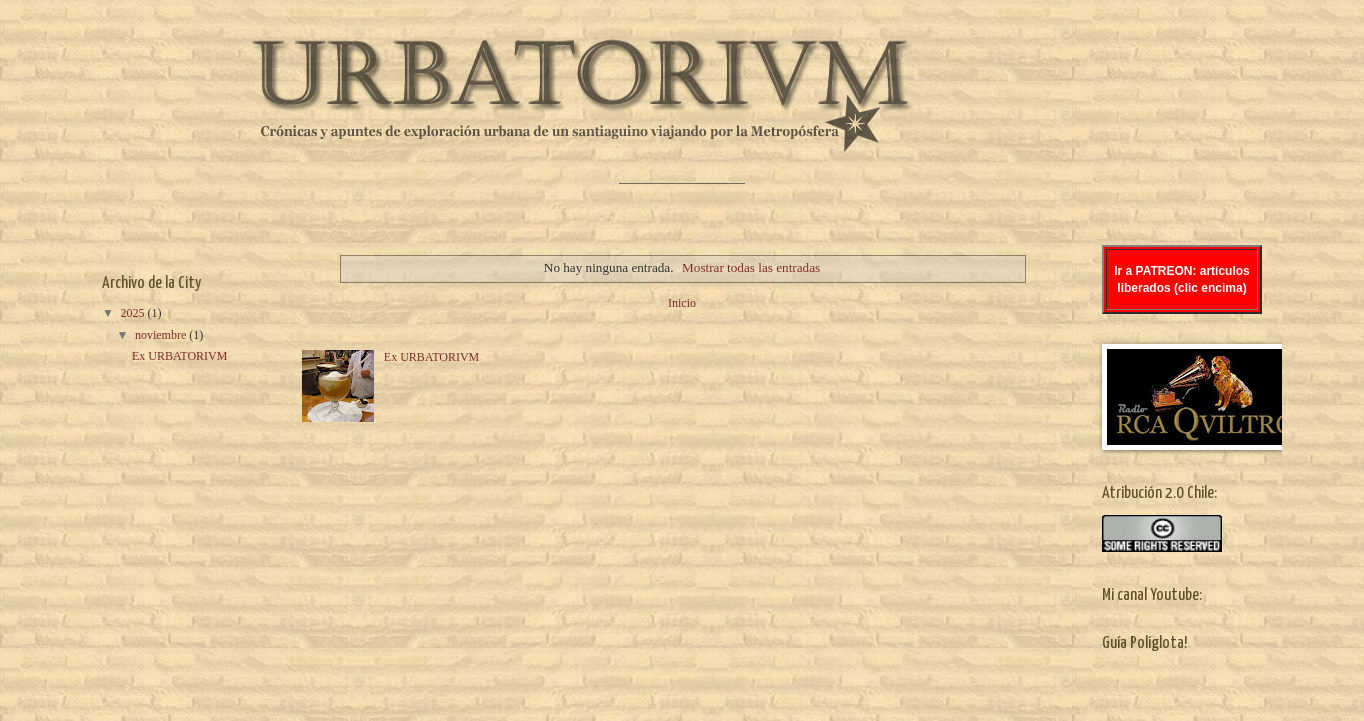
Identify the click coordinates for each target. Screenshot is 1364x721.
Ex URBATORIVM (431, 357)
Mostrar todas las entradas (751, 267)
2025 (134, 313)
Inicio (682, 303)
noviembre (162, 335)
